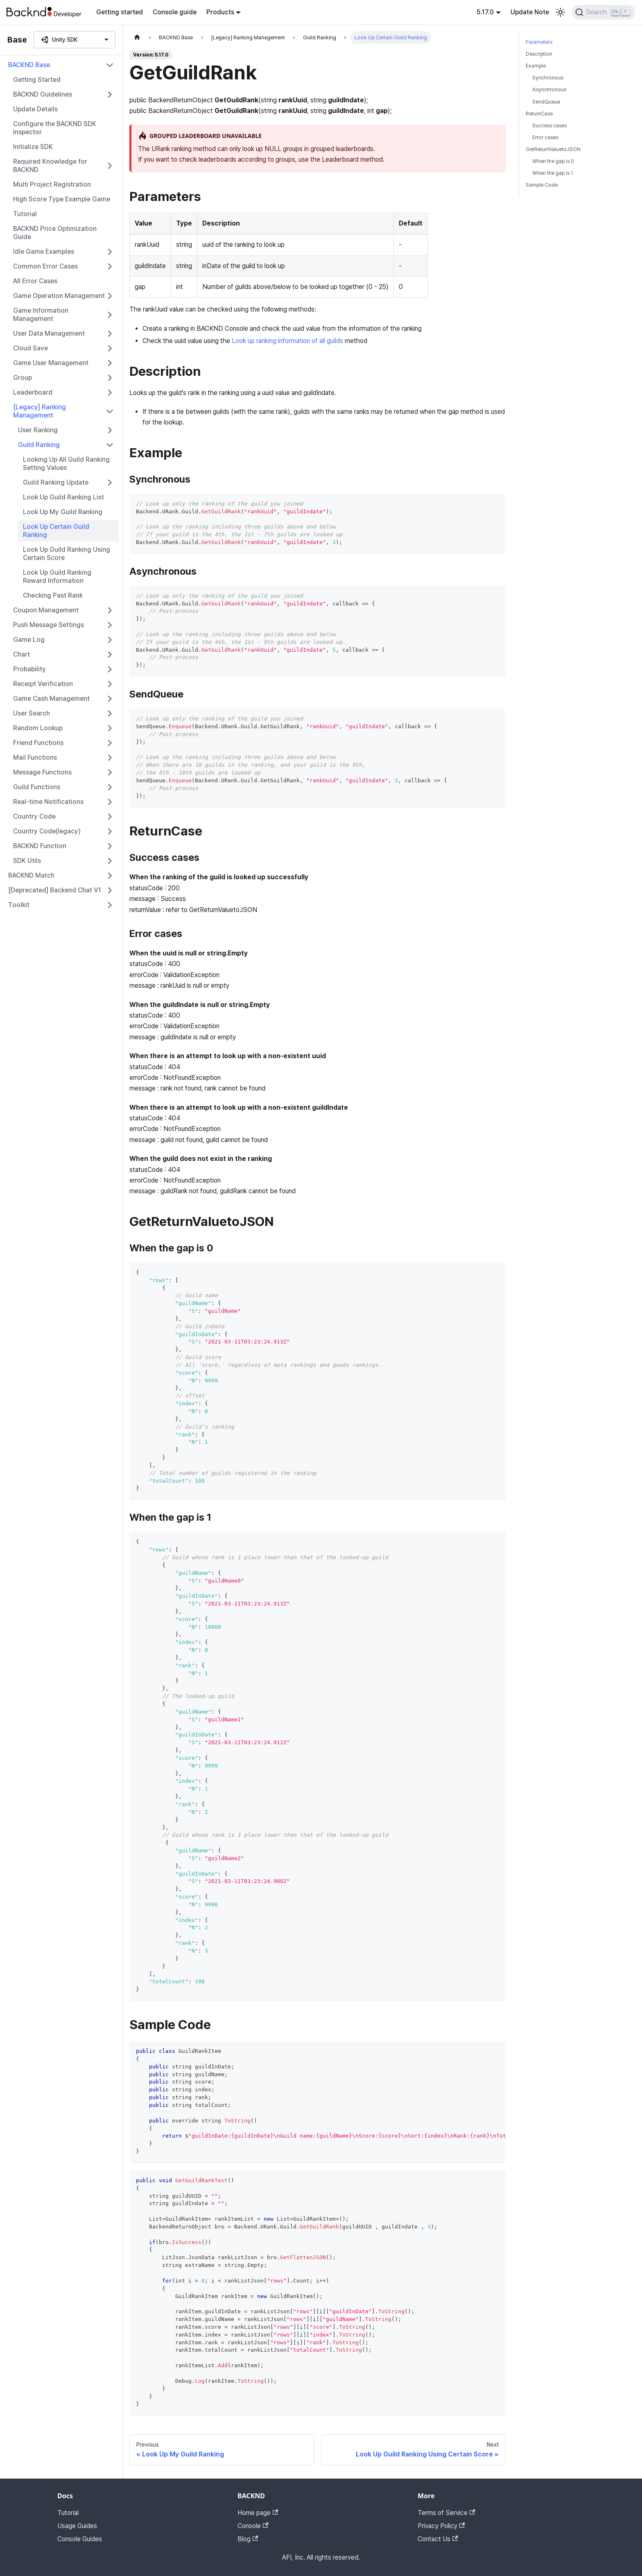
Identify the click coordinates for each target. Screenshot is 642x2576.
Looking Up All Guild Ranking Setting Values (66, 464)
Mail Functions (35, 757)
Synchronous (547, 78)
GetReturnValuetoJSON (553, 149)
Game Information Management (40, 315)
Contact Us (438, 2539)
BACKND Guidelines (42, 94)
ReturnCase (539, 114)
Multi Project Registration (52, 184)
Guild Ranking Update (55, 482)
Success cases (549, 125)
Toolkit (18, 905)
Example (536, 66)
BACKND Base (29, 65)
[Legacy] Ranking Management (39, 411)
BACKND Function (39, 846)
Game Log (29, 639)
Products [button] (220, 12)
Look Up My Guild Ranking (62, 512)
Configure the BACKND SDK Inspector (54, 128)
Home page (257, 2513)
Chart (21, 654)
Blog (247, 2539)
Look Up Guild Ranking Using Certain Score (66, 554)
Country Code (34, 816)
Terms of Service (446, 2513)
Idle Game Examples (43, 251)
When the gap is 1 (552, 173)
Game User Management (50, 363)
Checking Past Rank (53, 595)
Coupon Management (46, 610)
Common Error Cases (45, 266)
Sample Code (542, 185)
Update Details (35, 109)
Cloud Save (30, 348)
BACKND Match (31, 875)
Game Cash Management (51, 698)
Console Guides (79, 2539)
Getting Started (37, 80)
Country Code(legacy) (47, 831)
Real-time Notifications (48, 802)
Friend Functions (38, 743)
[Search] (603, 12)
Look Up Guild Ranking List (63, 497)
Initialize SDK (33, 147)
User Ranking (38, 430)
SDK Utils (27, 861)
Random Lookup (38, 728)
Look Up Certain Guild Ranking (56, 531)
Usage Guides (77, 2526)
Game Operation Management (59, 296)
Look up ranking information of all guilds (287, 341)
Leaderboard (32, 392)
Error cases (545, 137)
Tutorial (25, 214)
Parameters (539, 42)
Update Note (530, 12)
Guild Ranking (39, 445)
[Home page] (137, 37)
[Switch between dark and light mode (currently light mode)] (560, 12)
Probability (29, 669)
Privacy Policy (441, 2526)
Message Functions (42, 772)
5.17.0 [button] (485, 12)
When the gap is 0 (553, 161)
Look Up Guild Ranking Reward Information (57, 577)
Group (22, 378)
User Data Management (49, 333)
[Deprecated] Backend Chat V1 (54, 890)
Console (252, 2526)
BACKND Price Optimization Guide (55, 233)
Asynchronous (549, 89)
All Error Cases (35, 281)
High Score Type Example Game (61, 199)
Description (539, 54)
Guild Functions (36, 787)
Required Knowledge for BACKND (50, 166)
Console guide (175, 12)
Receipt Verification (43, 684)
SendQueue (546, 102)
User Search (31, 713)
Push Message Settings (48, 625)
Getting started (119, 12)
